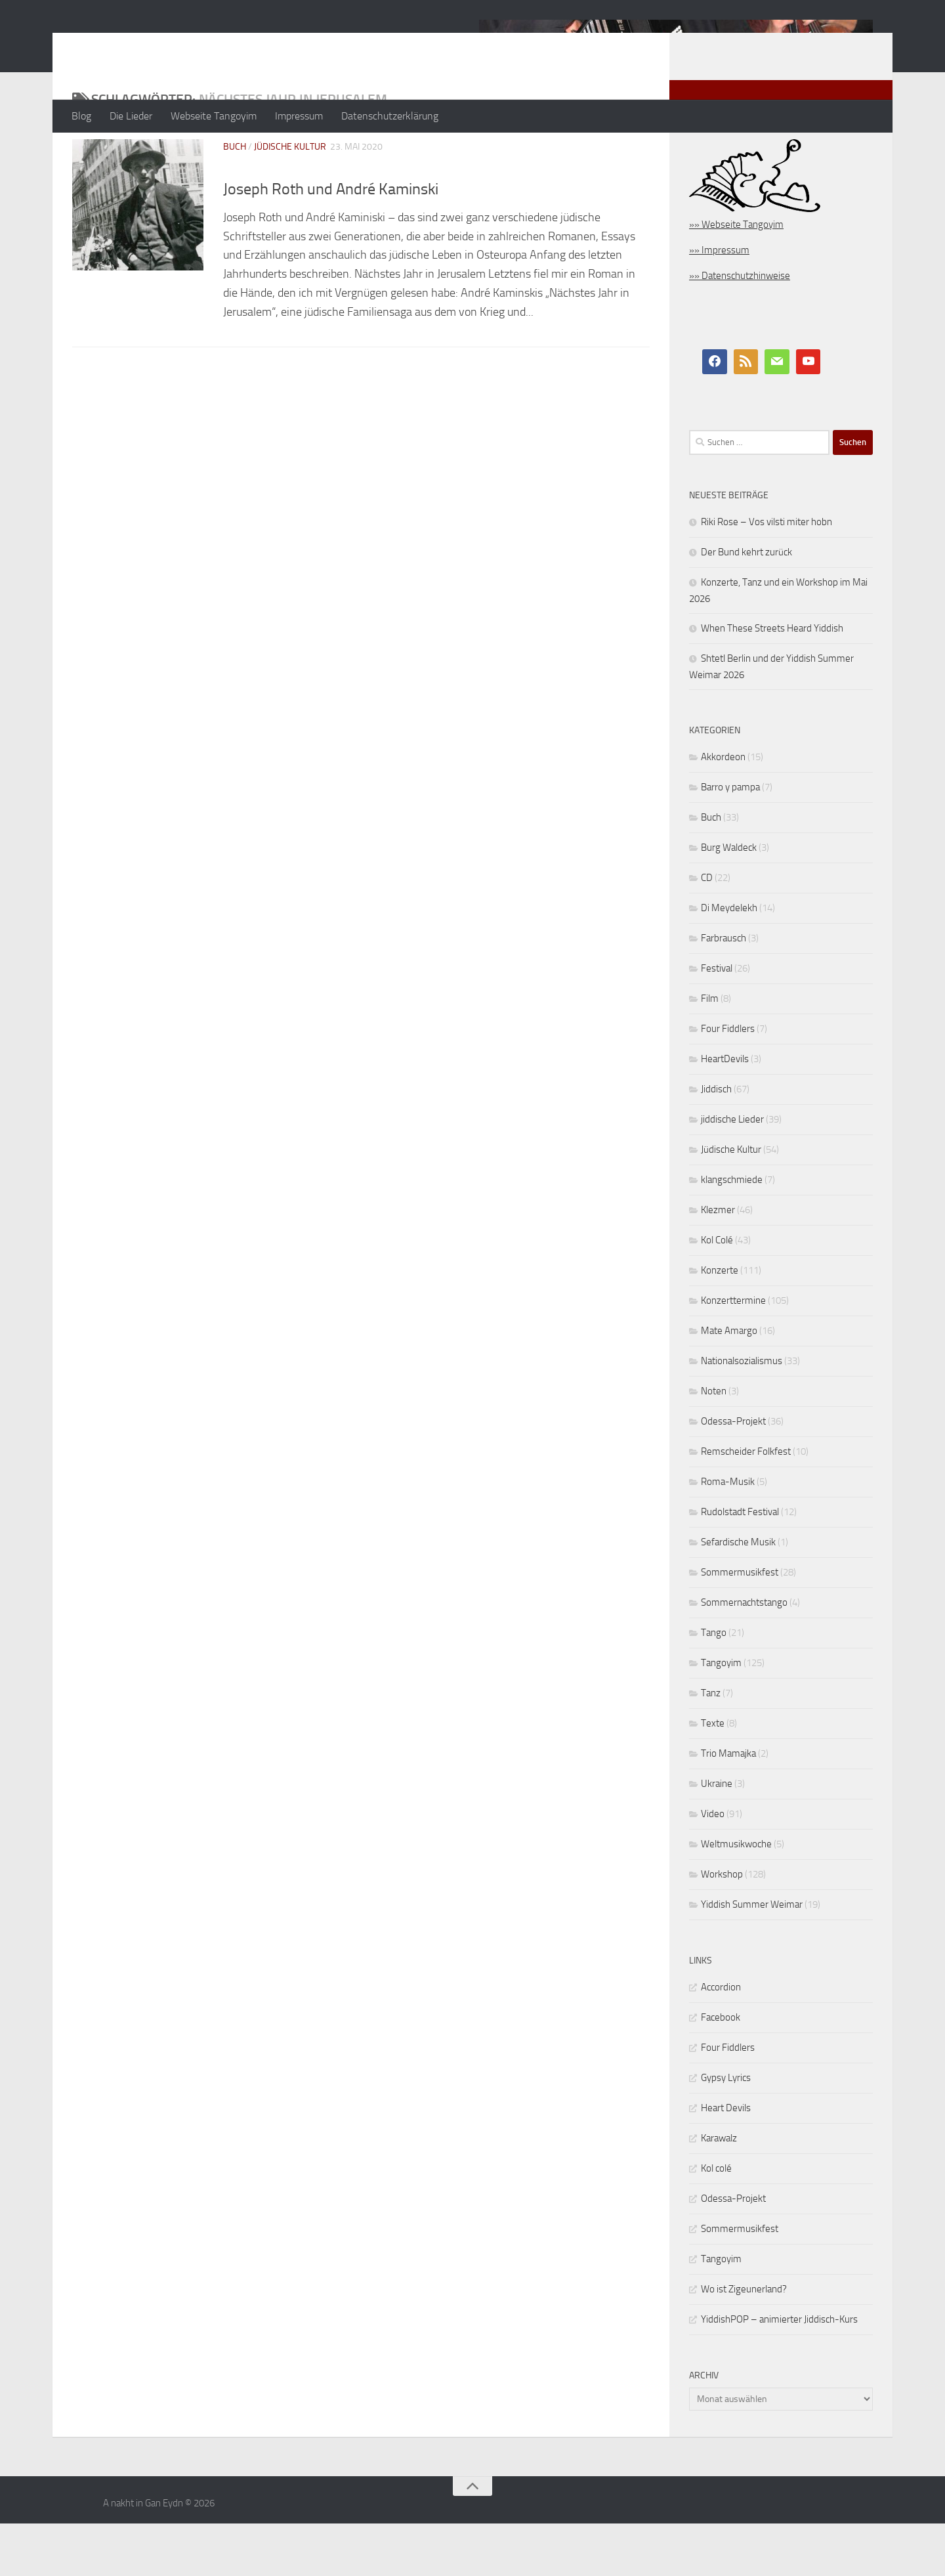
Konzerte (719, 1323)
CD (707, 930)
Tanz (711, 1745)
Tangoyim (721, 1715)
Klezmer (718, 1262)
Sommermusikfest (739, 1625)
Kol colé (716, 2221)
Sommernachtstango (744, 1655)
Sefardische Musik (738, 1594)
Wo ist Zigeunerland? (744, 2342)
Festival (716, 1021)
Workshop (722, 1927)
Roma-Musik (728, 1534)
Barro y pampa (730, 840)
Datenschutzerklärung (389, 116)
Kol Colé (717, 1293)
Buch (234, 199)
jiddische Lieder (732, 1172)
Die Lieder (131, 116)
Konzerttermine (733, 1353)
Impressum (299, 116)
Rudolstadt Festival (740, 1564)
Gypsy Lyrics (726, 2130)
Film (710, 1051)
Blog (81, 116)
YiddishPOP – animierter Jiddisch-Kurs (779, 2372)
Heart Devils (726, 2160)
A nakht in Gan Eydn (186, 45)
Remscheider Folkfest (746, 1504)
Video (712, 1866)
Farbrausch (723, 991)
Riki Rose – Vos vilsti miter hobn (766, 574)
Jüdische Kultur (290, 199)
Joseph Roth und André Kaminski (330, 241)
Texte (712, 1776)
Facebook (720, 2070)
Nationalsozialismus (741, 1413)
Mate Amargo (729, 1383)
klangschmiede (732, 1232)
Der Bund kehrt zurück (746, 605)
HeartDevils (725, 1111)
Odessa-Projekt (733, 1474)
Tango (713, 1685)
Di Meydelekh (729, 960)
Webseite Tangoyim (214, 116)
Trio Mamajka (728, 1806)
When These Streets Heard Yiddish (772, 681)
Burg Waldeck (729, 900)
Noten (713, 1443)
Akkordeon (723, 809)
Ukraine (716, 1836)
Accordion (721, 2040)
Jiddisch (716, 1142)
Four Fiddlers (728, 1081)
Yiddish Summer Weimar (752, 1957)
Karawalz (719, 2191)
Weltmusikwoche (736, 1896)
